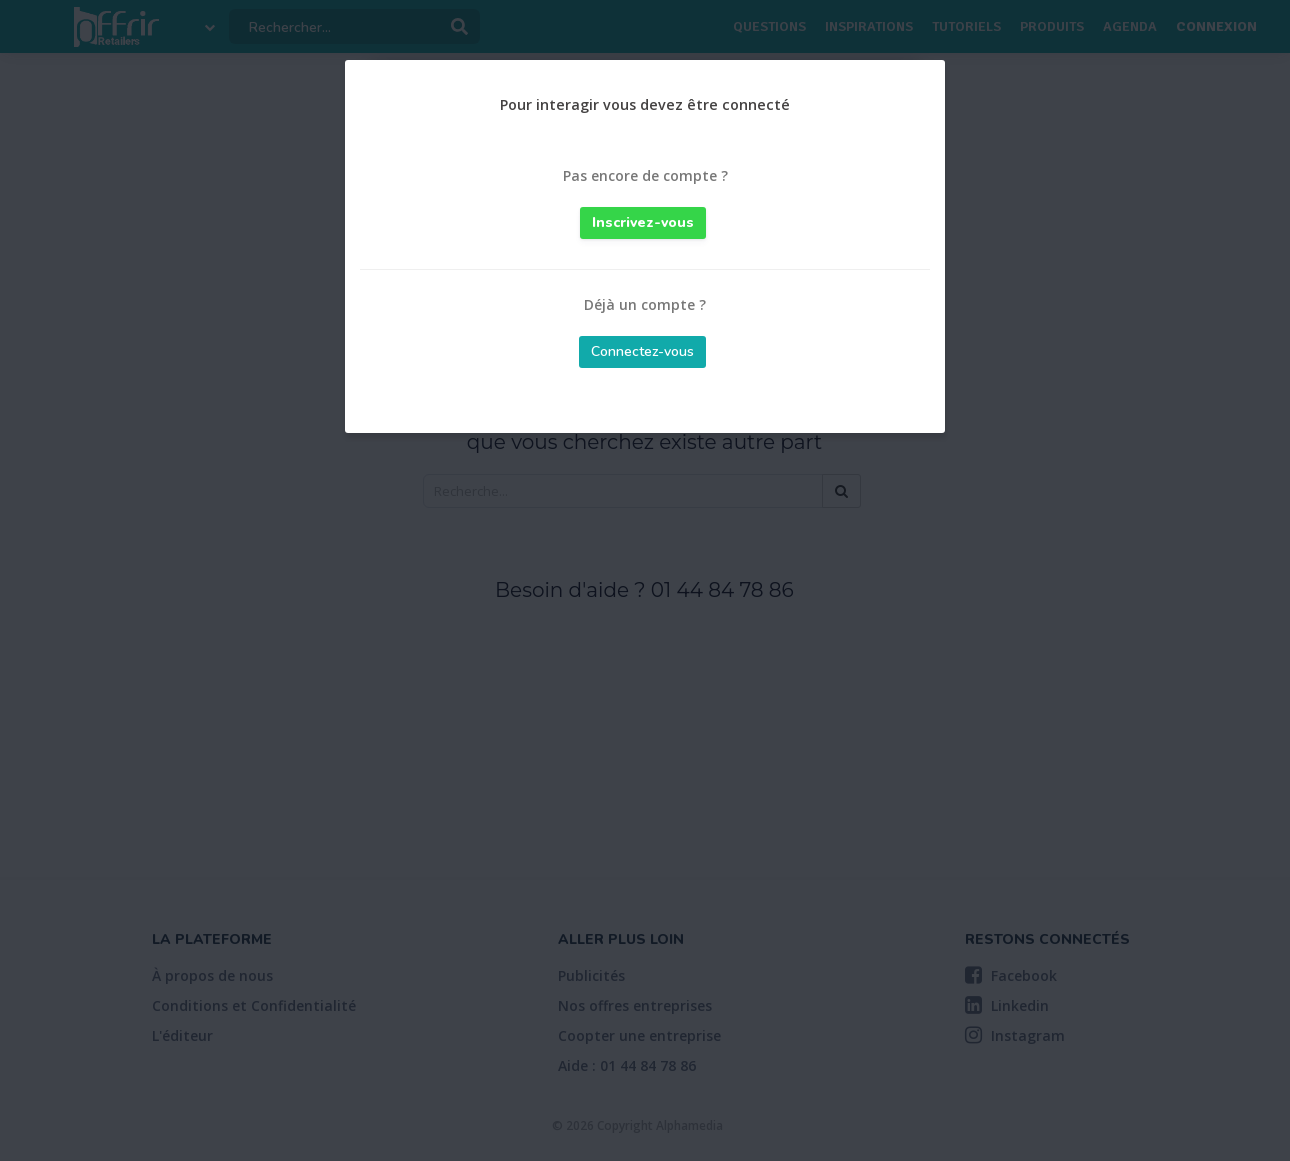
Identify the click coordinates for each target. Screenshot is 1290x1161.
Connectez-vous (642, 351)
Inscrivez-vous (643, 222)
